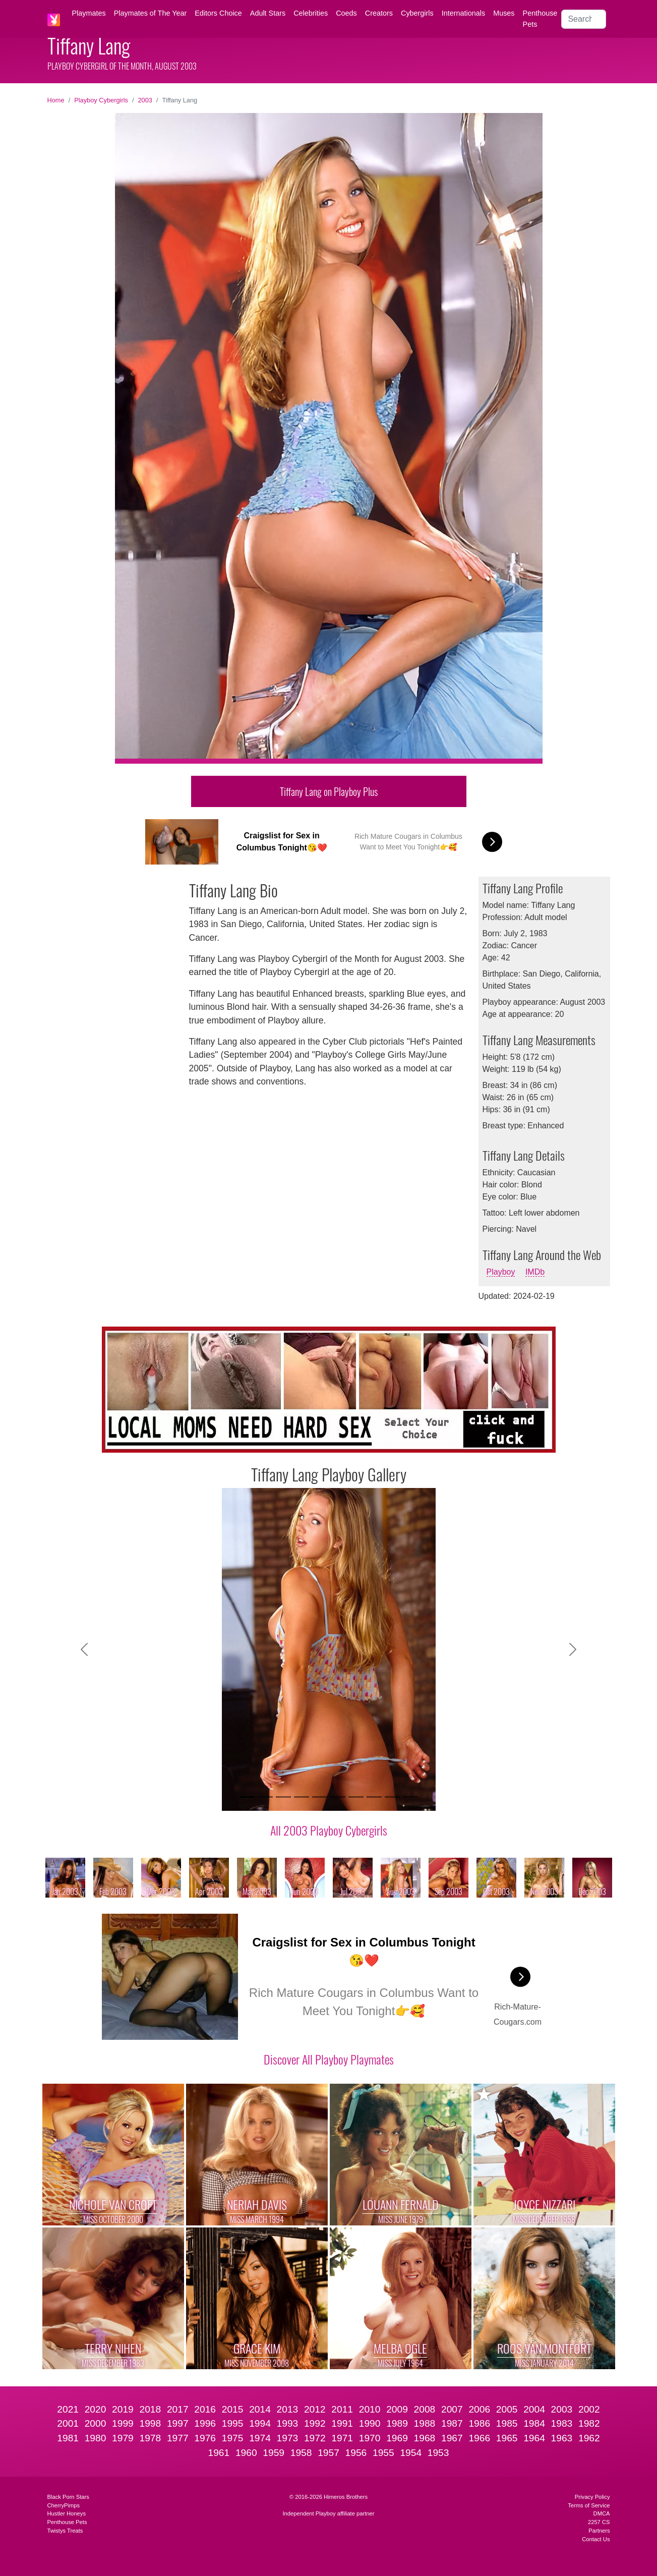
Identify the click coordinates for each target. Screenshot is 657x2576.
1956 (356, 2452)
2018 (150, 2409)
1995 (233, 2423)
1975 (233, 2438)
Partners (599, 2531)
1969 (397, 2438)
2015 (233, 2409)
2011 (342, 2409)
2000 (95, 2423)
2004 (534, 2409)
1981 (68, 2438)
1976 (205, 2438)
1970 (370, 2438)
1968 (425, 2438)
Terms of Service (589, 2505)
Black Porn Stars (68, 2497)
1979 (123, 2438)
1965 (507, 2438)
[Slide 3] (283, 1797)
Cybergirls (417, 13)
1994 (260, 2423)
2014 (260, 2409)
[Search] (583, 19)
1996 (205, 2423)
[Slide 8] (374, 1797)
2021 (68, 2409)
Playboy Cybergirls (101, 100)
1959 (273, 2452)
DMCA (601, 2513)
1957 (328, 2452)
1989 (397, 2423)
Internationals (463, 13)
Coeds (346, 13)
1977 (178, 2438)
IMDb (535, 1272)
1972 (315, 2438)
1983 (562, 2423)
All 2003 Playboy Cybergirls (328, 1830)
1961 (219, 2452)
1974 (260, 2438)
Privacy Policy (592, 2497)
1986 (479, 2423)
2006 (479, 2409)
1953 (438, 2452)
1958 (301, 2452)
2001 (68, 2423)
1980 (95, 2438)
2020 (95, 2409)
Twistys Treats (65, 2531)
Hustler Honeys (66, 2513)
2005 (507, 2409)
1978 (150, 2438)
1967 (452, 2438)
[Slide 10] (410, 1797)
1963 (562, 2438)
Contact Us (596, 2539)
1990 (370, 2423)
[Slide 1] (247, 1797)
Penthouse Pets (540, 18)
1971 (342, 2438)
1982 (589, 2423)
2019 (123, 2409)
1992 (315, 2423)
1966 (479, 2438)
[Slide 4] (301, 1797)
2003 (145, 100)
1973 (287, 2438)
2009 (397, 2409)
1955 (383, 2452)
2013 (287, 2409)
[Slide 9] (392, 1797)
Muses (503, 13)
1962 (589, 2438)
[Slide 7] (356, 1797)
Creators (379, 13)
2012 (315, 2409)
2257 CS (599, 2522)
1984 (534, 2423)
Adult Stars (267, 13)
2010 (370, 2409)
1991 (342, 2423)
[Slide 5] (319, 1797)
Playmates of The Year (150, 13)
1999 (123, 2423)
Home (56, 100)
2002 (589, 2409)
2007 (452, 2409)
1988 (425, 2423)
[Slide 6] (337, 1797)
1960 (246, 2452)
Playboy (501, 1272)
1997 (178, 2423)
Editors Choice (218, 13)
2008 (425, 2409)
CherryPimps (63, 2505)
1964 (534, 2438)
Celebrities (310, 13)
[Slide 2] (265, 1797)
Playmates (89, 13)
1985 (507, 2423)
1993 (287, 2423)
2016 (205, 2409)
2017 (178, 2409)
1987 (452, 2423)
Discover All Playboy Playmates (329, 2059)
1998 (150, 2423)
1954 (411, 2452)
